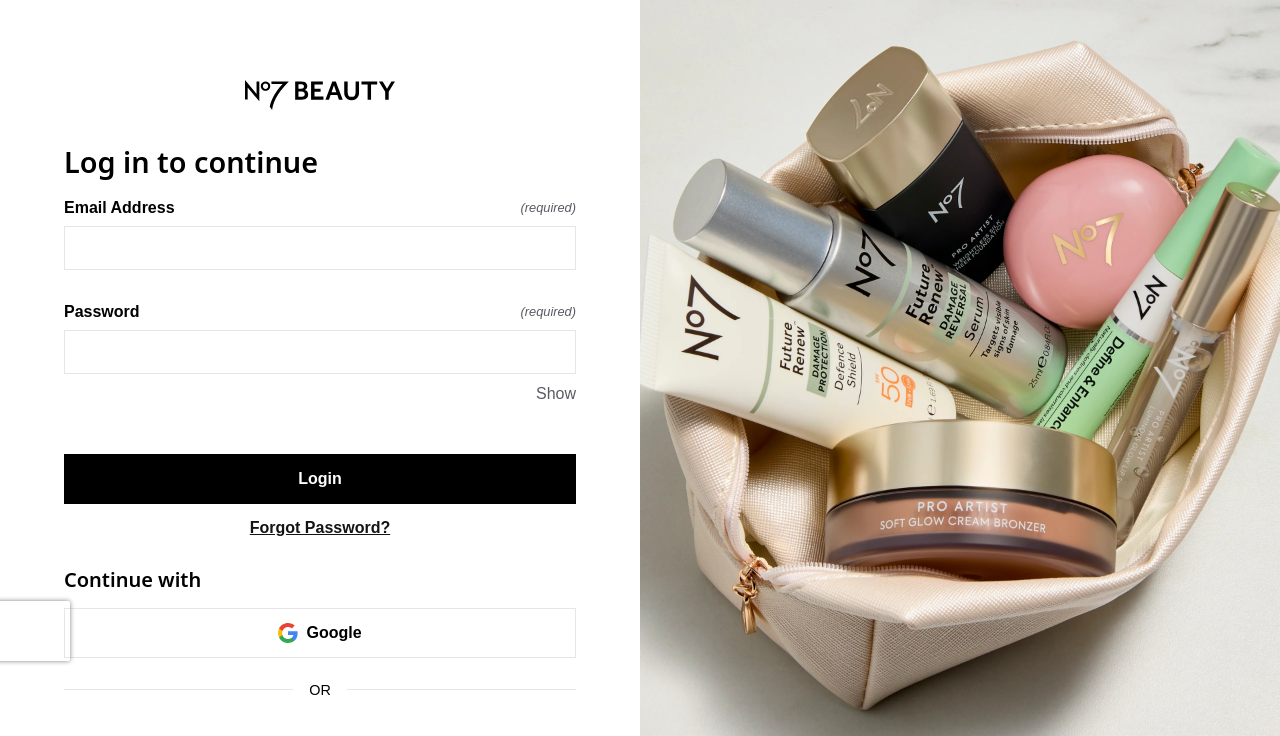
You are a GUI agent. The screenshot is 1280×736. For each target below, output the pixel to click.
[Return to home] (320, 95)
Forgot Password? (320, 527)
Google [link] (319, 633)
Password (320, 311)
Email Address (320, 207)
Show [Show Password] (556, 393)
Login (320, 478)
